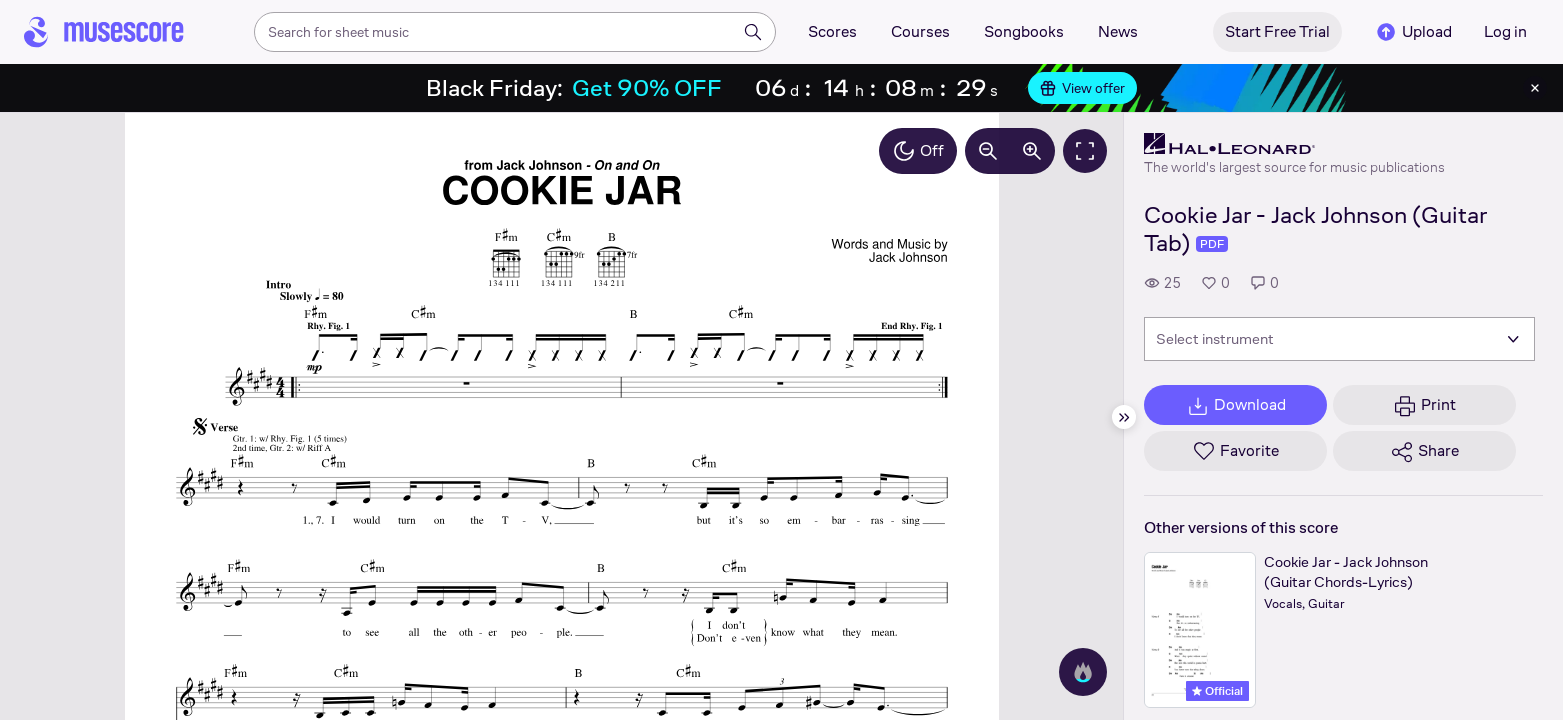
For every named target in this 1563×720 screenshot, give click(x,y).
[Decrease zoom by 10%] (988, 151)
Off (918, 151)
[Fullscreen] (1085, 151)
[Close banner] (1535, 88)
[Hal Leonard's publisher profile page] (1294, 144)
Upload (1413, 32)
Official (1217, 691)
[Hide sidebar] (1124, 417)
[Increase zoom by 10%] (1032, 151)
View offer (1082, 88)
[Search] (753, 32)
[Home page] (104, 32)
